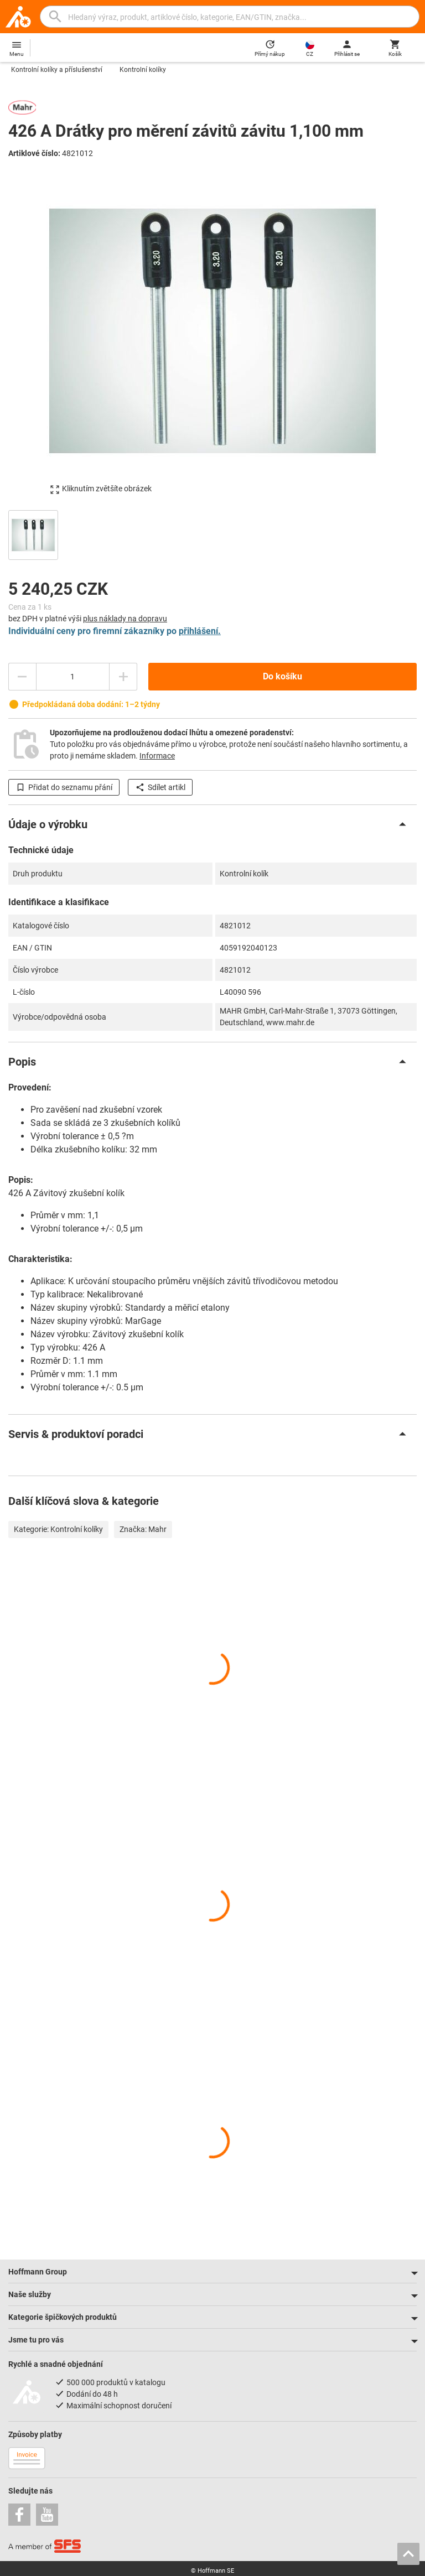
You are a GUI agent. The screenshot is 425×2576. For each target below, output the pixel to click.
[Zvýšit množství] (123, 676)
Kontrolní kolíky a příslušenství (56, 70)
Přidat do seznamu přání (63, 787)
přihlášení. (200, 631)
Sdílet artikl (160, 787)
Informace (157, 755)
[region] (212, 533)
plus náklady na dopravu (125, 618)
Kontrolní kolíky (143, 70)
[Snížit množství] (22, 676)
